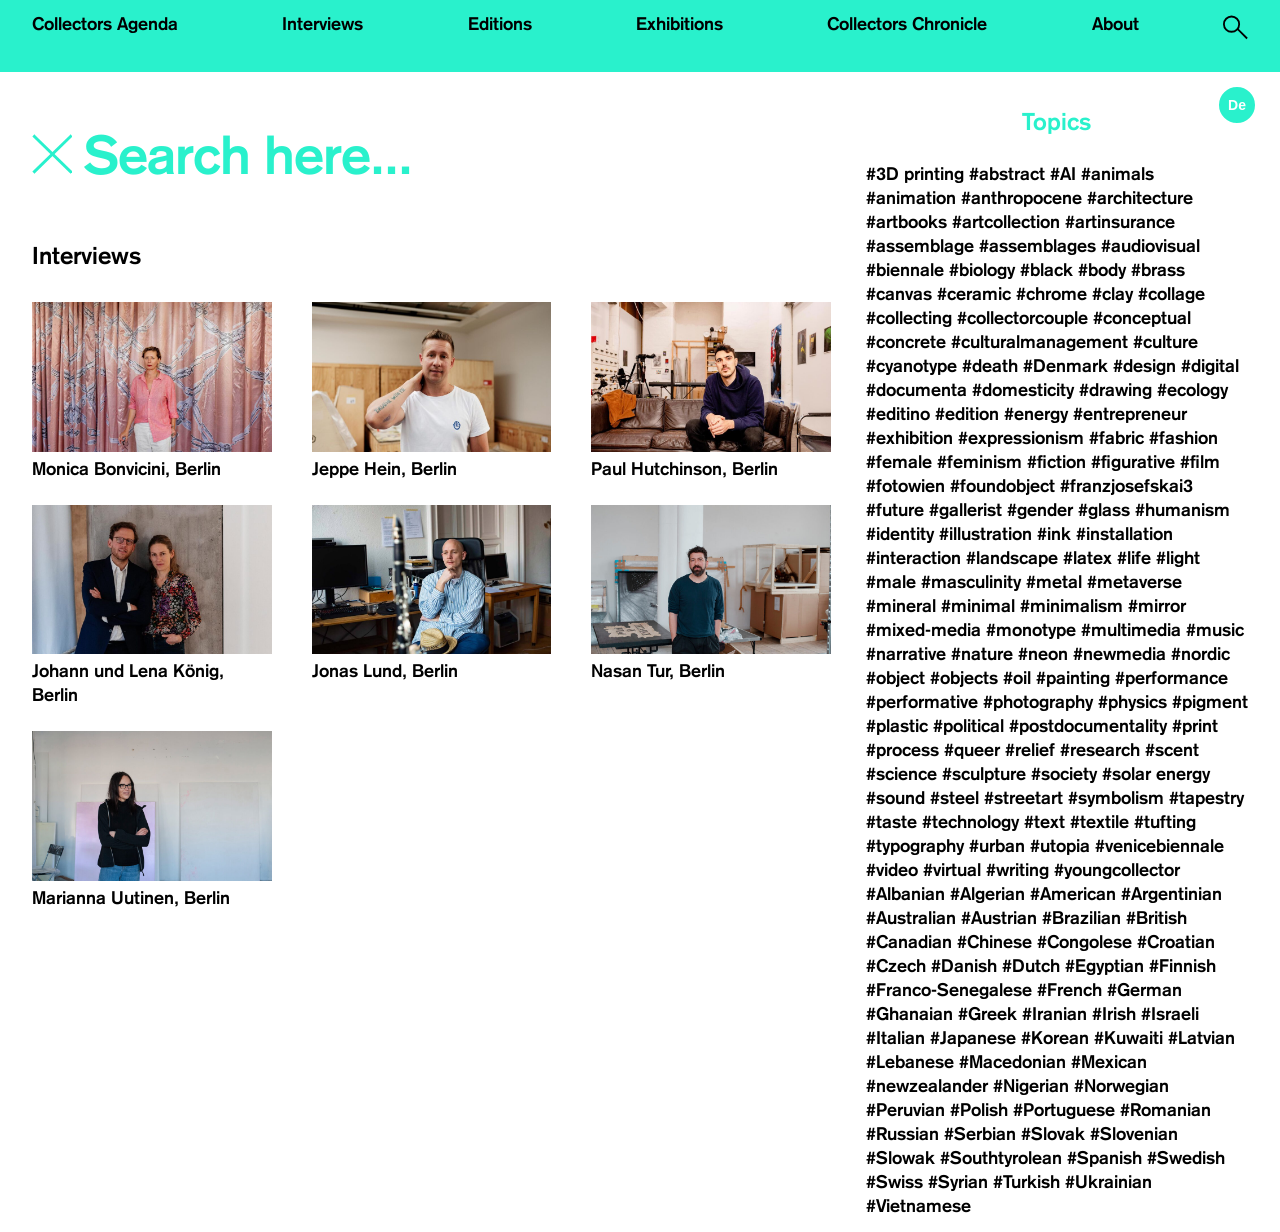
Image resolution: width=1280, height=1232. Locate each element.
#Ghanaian (909, 1014)
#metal (1054, 582)
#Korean (1055, 1038)
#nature (982, 654)
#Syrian (958, 1182)
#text (1044, 822)
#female (899, 462)
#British (1156, 918)
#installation (1124, 534)
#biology (982, 270)
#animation (911, 198)
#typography (915, 846)
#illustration (985, 534)
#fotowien (905, 486)
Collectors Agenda (105, 24)
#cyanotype (911, 366)
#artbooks (906, 222)
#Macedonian (1012, 1062)
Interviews (322, 24)
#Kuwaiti (1128, 1038)
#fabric (1116, 438)
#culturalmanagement (1039, 342)
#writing (1017, 870)
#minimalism (1071, 606)
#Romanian (1165, 1110)
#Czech (896, 966)
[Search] (323, 157)
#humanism (1182, 510)
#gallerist (965, 510)
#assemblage (920, 246)
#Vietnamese (918, 1206)
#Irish (1114, 1014)
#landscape (1012, 558)
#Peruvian (905, 1110)
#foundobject (1002, 486)
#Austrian (999, 918)
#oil (1017, 678)
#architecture (1140, 198)
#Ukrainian (1108, 1182)
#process (902, 750)
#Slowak (900, 1158)
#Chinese (994, 942)
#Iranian (1054, 1014)
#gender (1040, 510)
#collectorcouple (1022, 318)
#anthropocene (1021, 198)
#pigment (1210, 702)
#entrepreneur (1130, 414)
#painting (1073, 678)
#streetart (1023, 798)
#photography (1038, 702)
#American (1073, 894)
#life (1134, 558)
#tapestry (1206, 798)
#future (895, 510)
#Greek (987, 1014)
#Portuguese (1064, 1110)
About (1115, 24)
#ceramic (974, 294)
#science (901, 774)
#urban (997, 846)
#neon (1043, 654)
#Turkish (1026, 1182)
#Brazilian (1081, 918)
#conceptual (1142, 318)
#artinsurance (1120, 222)
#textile (1099, 822)
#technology (970, 822)
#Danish (964, 966)
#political (968, 726)
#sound (895, 798)
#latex (1087, 558)
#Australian (911, 918)
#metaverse (1134, 582)
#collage (1171, 294)
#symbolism (1116, 798)
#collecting (909, 318)
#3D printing (915, 174)
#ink (1054, 534)
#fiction (1056, 462)
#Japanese (973, 1038)
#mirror (1157, 606)
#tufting (1165, 822)
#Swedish (1186, 1158)
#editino (898, 414)
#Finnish (1182, 966)
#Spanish (1104, 1158)
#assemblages (1037, 246)
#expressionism (1021, 438)
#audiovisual (1150, 246)
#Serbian (980, 1134)
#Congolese (1084, 942)
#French (1069, 990)
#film (1200, 462)
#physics (1132, 702)
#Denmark (1065, 366)
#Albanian (905, 894)
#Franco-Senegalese (949, 990)
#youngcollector (1117, 870)
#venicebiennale (1159, 846)
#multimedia (1131, 630)
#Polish (979, 1110)
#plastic (897, 726)
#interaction (913, 558)
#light (1178, 558)
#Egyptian (1104, 966)
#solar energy (1156, 774)
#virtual (952, 870)
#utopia (1060, 846)
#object (895, 678)
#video (892, 870)
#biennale (905, 270)
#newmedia (1119, 654)
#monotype (1031, 630)
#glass (1104, 510)
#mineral (901, 606)
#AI (1063, 174)
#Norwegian (1121, 1086)
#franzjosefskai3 (1126, 486)
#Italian (895, 1038)
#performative (922, 702)
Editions (500, 24)
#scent (1172, 750)
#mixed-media (923, 630)
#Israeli (1170, 1014)
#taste (891, 822)
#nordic (1200, 654)
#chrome (1051, 294)
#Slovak (1053, 1134)
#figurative (1133, 462)
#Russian (902, 1134)
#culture (1165, 342)
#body (1102, 270)
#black (1046, 270)
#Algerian (987, 894)
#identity (900, 534)
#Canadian (909, 942)
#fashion (1183, 438)
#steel (954, 798)
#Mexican (1109, 1062)
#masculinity (971, 582)
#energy (1036, 414)
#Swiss (894, 1182)
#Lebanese (910, 1062)
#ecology (1192, 390)
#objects (964, 678)
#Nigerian (1031, 1086)
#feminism (979, 462)
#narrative (906, 654)
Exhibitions (679, 24)
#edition (967, 414)
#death (990, 366)
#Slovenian (1134, 1134)
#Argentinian (1171, 894)
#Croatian (1176, 942)
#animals (1117, 174)
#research (1100, 750)
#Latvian (1201, 1038)
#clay (1112, 294)
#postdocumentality (1088, 726)
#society (1064, 774)
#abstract (1007, 174)
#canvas (899, 294)
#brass (1158, 270)
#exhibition (909, 438)
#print (1195, 726)
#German (1144, 990)
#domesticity (1023, 390)
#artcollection (1006, 222)
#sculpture (984, 774)
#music (1215, 630)
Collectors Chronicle (907, 24)
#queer (972, 750)
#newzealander (927, 1086)
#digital (1210, 366)
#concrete (906, 342)
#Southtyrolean (1001, 1158)
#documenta (916, 390)
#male (891, 582)
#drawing (1115, 390)
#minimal (978, 606)
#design (1144, 366)
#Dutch (1031, 966)
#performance (1171, 678)
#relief (1030, 750)
